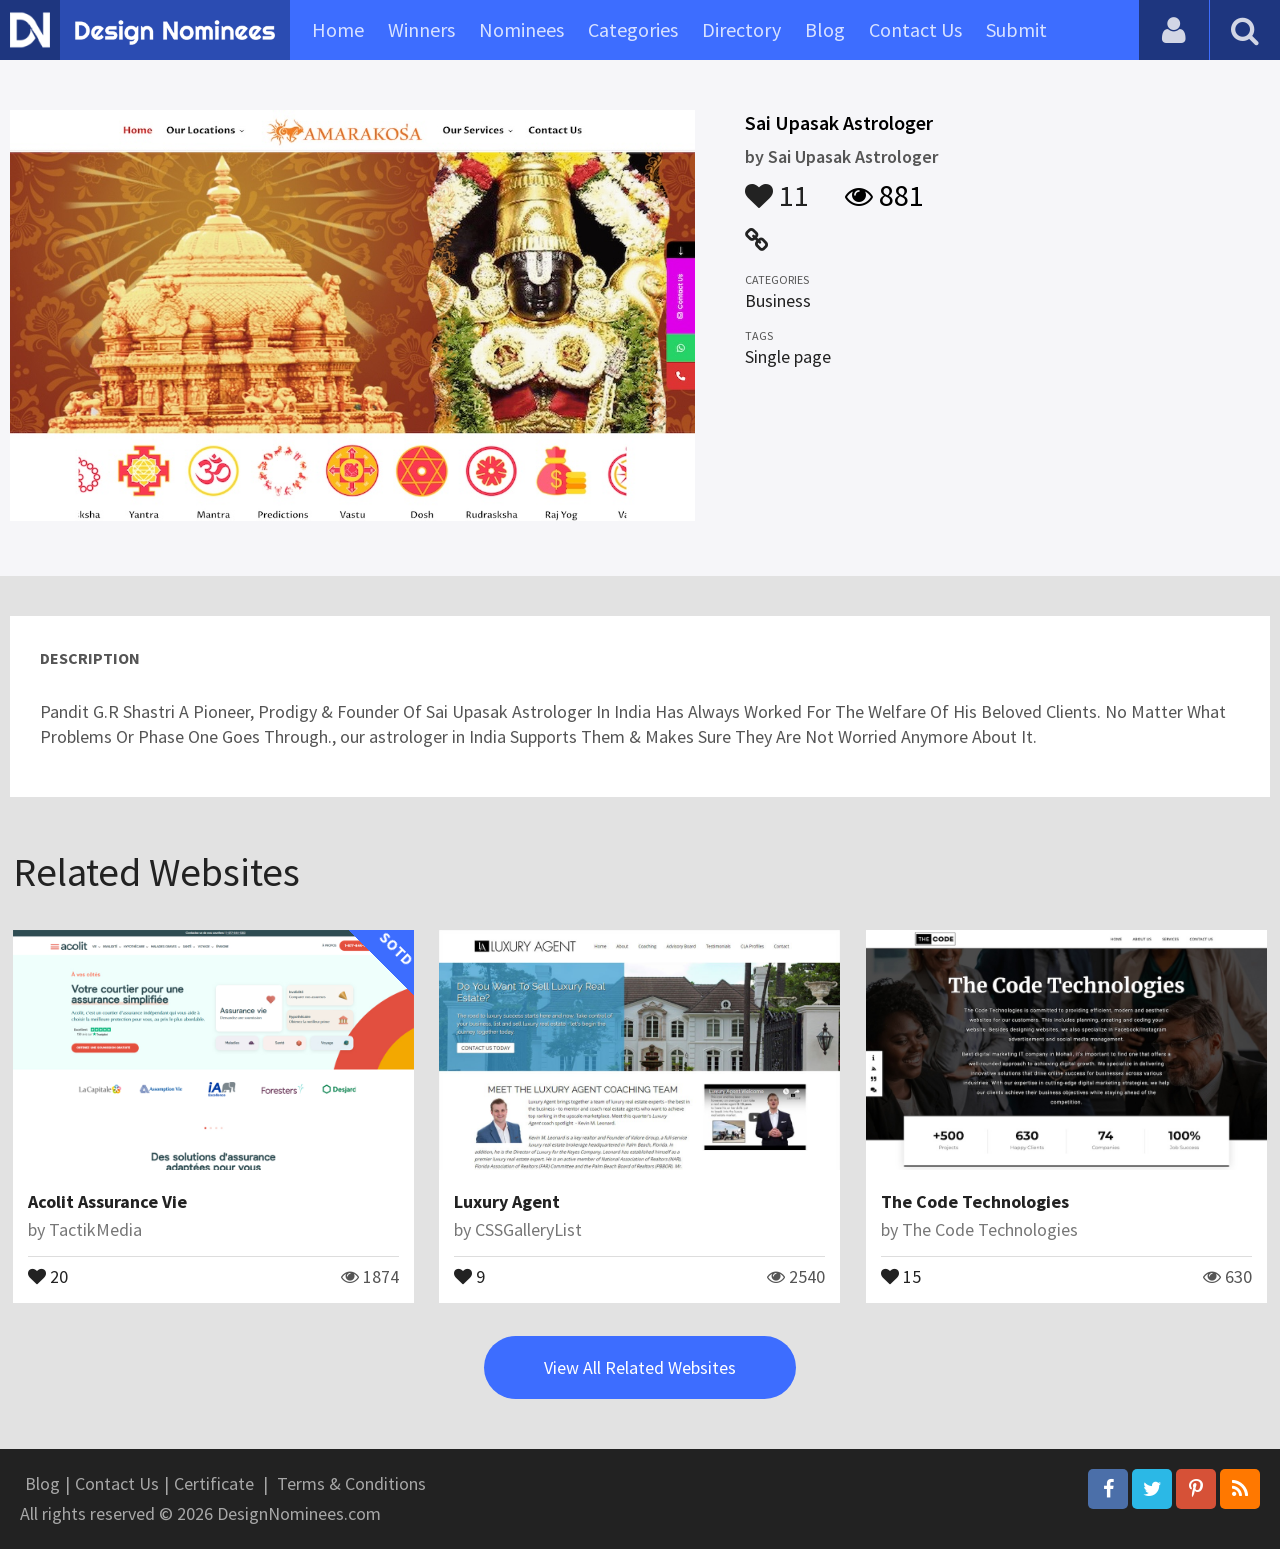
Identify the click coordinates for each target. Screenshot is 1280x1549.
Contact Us (915, 29)
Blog (825, 29)
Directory (741, 29)
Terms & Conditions (351, 1483)
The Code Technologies (975, 1201)
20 (48, 1275)
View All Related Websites (640, 1367)
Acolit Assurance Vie (107, 1201)
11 (777, 186)
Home (338, 29)
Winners (421, 29)
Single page (788, 356)
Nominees (521, 29)
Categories (633, 29)
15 (901, 1275)
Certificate (214, 1483)
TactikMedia (95, 1229)
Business (778, 300)
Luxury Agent (507, 1201)
